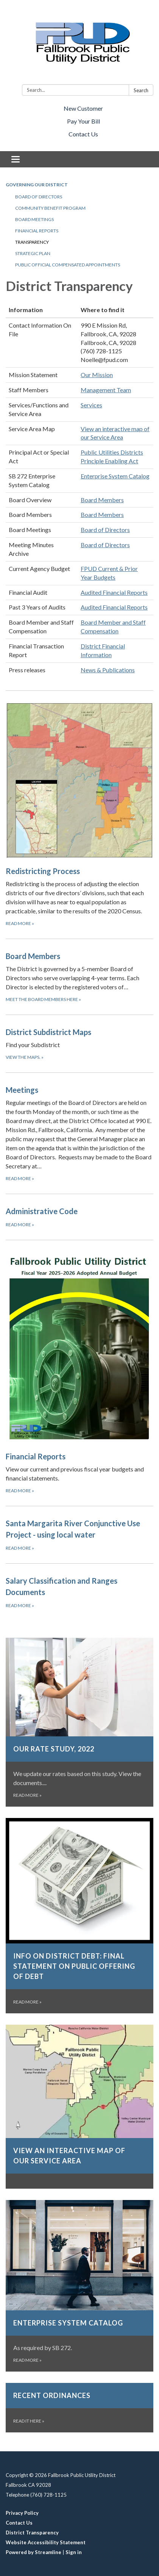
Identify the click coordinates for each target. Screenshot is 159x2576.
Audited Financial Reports (114, 592)
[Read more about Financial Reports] (79, 1373)
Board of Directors (38, 197)
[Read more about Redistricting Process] (79, 814)
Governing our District (37, 184)
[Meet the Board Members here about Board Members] (79, 977)
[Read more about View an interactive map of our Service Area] (79, 2107)
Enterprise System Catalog (115, 476)
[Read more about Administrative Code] (79, 1217)
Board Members (102, 499)
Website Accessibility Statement (46, 2542)
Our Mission (97, 374)
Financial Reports (36, 231)
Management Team (106, 389)
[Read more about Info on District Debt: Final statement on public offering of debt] (79, 1915)
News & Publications (108, 669)
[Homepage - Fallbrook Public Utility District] (79, 44)
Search (141, 90)
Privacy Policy (22, 2513)
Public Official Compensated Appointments (67, 265)
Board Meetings (34, 219)
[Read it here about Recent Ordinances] (79, 2407)
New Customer (83, 108)
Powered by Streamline (33, 2552)
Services (91, 404)
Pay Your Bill (83, 121)
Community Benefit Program (50, 208)
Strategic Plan (32, 253)
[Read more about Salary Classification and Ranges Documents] (79, 1592)
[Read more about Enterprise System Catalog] (79, 2286)
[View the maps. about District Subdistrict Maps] (79, 1043)
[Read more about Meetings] (79, 1133)
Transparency (32, 242)
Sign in (73, 2552)
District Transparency (32, 2533)
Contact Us (83, 134)
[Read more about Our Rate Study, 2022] (79, 1722)
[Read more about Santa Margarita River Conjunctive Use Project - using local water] (79, 1534)
